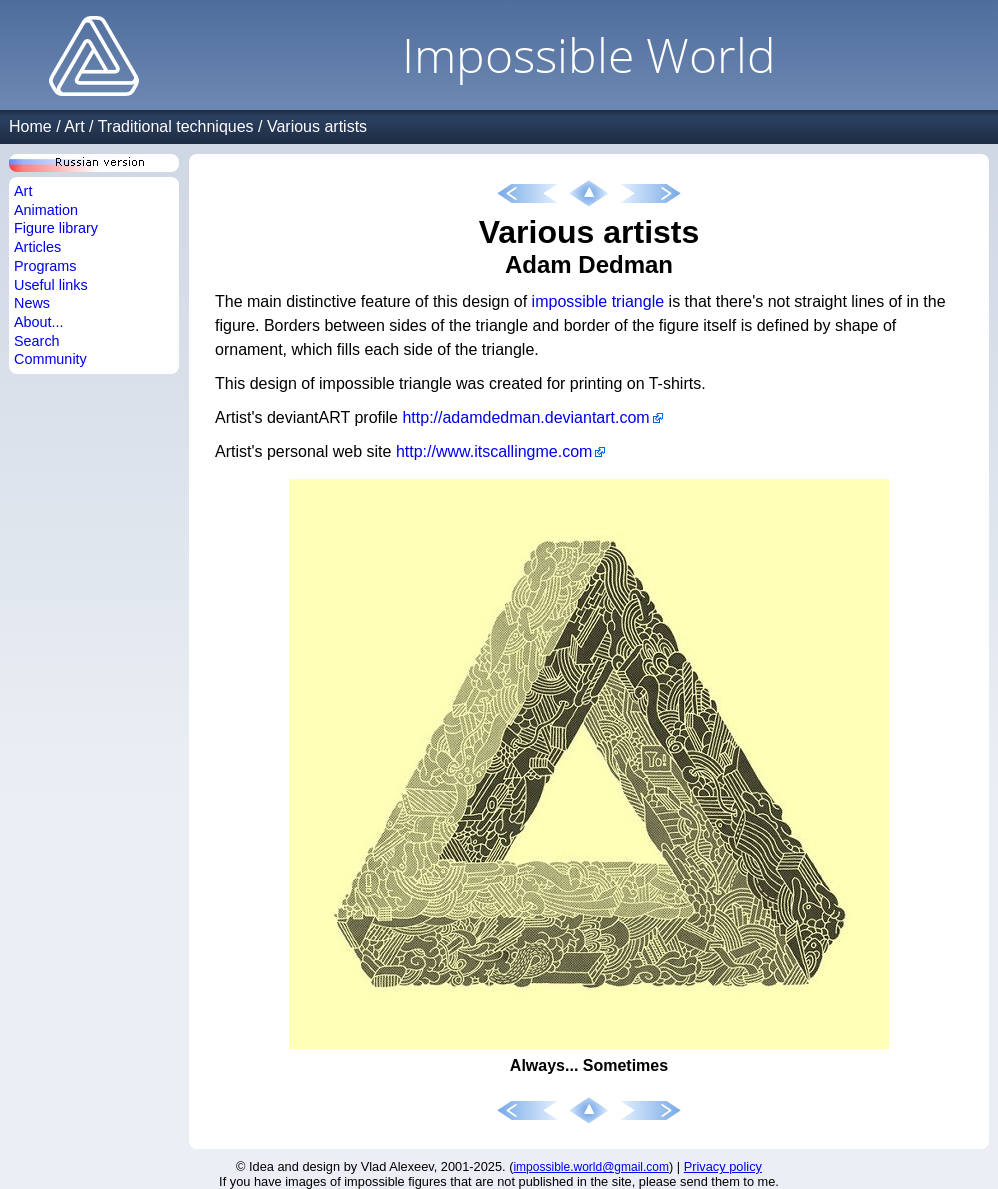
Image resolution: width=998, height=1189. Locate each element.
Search (37, 341)
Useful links (51, 285)
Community (50, 359)
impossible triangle (598, 301)
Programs (45, 266)
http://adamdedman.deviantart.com (525, 417)
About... (39, 322)
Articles (37, 247)
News (32, 303)
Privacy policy (723, 1166)
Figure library (56, 228)
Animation (46, 210)
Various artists (317, 126)
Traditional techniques (176, 126)
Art (74, 126)
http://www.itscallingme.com (494, 451)
